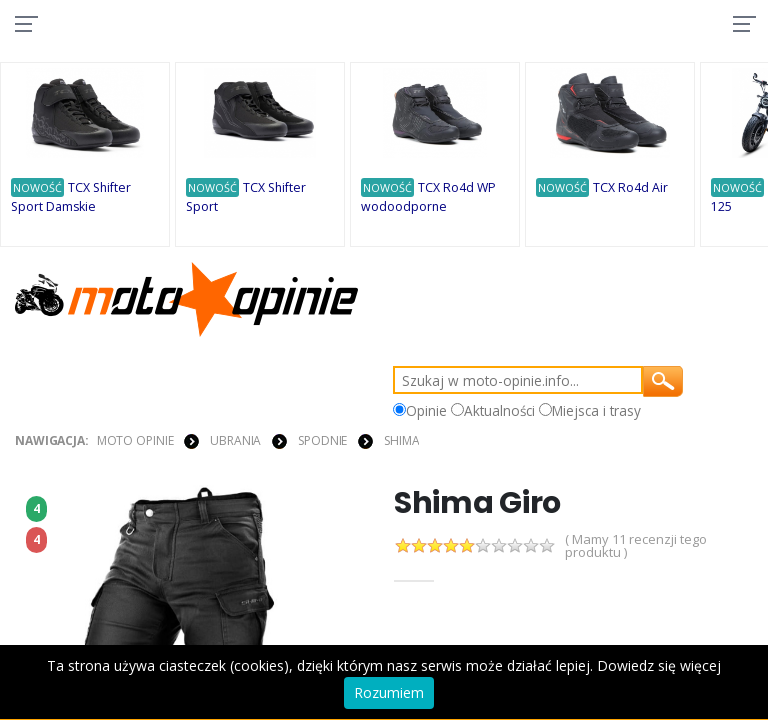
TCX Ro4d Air (630, 188)
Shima (401, 441)
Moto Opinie (135, 441)
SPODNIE (322, 441)
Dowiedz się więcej (659, 665)
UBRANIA (235, 441)
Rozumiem (389, 692)
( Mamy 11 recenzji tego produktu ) (636, 547)
